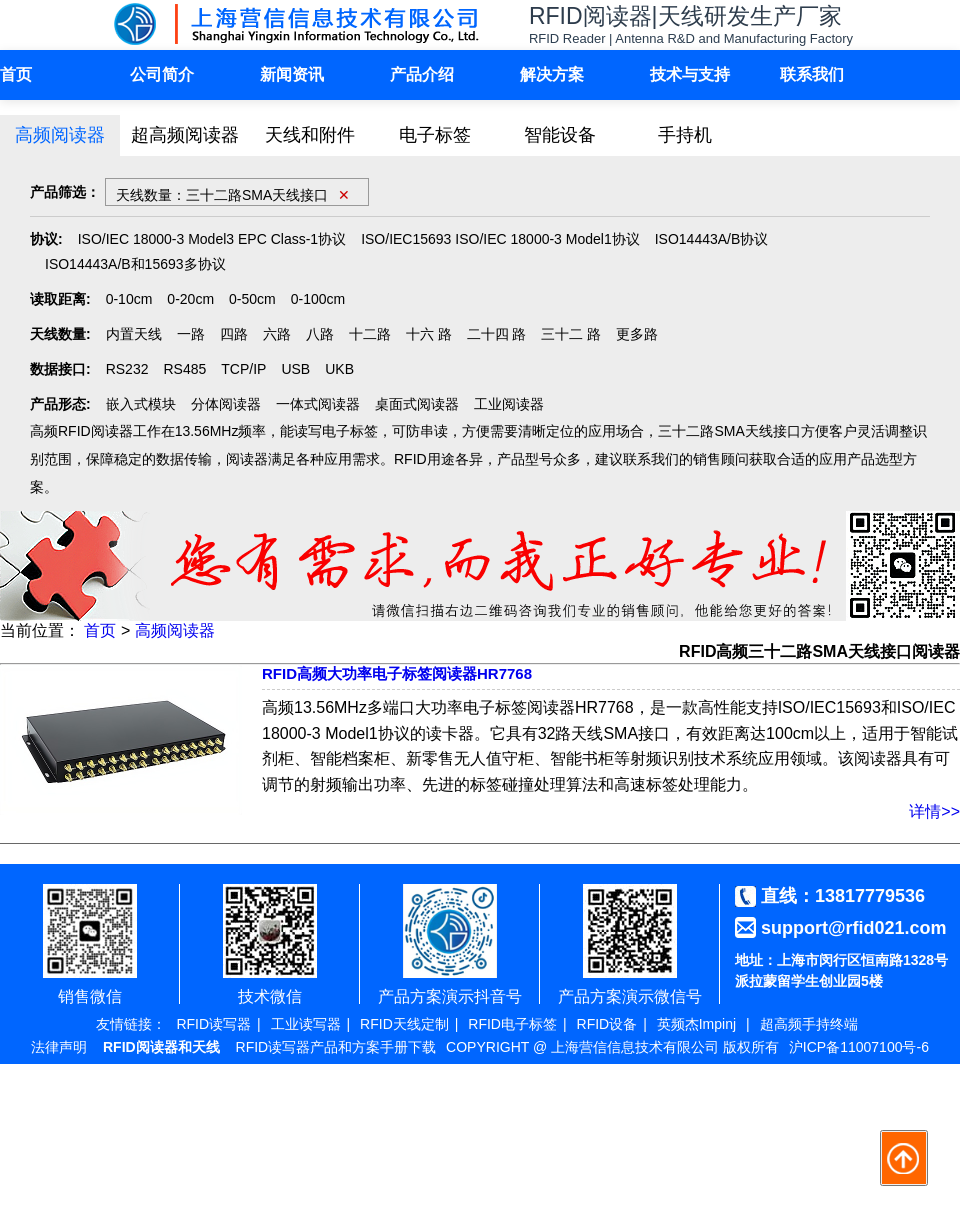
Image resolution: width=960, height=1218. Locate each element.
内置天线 (134, 334)
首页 (16, 74)
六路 (277, 334)
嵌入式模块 (141, 404)
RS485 (184, 369)
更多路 (637, 334)
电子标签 (435, 135)
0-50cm (252, 299)
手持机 (685, 135)
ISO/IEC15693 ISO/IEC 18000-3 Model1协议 (500, 239)
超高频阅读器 (185, 135)
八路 (320, 334)
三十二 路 (571, 334)
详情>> (934, 811)
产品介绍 (422, 74)
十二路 (370, 334)
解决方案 (552, 74)
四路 (234, 334)
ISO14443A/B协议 (712, 239)
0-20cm (190, 299)
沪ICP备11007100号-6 (859, 1047)
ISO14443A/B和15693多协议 (135, 264)
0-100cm (318, 299)
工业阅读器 (509, 404)
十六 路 (429, 334)
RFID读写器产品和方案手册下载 (336, 1047)
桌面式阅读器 (417, 404)
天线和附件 (310, 135)
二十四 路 (497, 334)
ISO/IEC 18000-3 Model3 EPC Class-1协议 (212, 239)
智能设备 (560, 135)
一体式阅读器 (318, 404)
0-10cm (129, 299)
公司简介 (162, 74)
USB (295, 369)
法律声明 (59, 1047)
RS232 (127, 369)
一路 (191, 334)
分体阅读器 (226, 404)
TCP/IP (243, 369)
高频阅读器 (60, 135)
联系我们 (812, 74)
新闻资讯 (292, 74)
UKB (339, 369)
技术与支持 (690, 74)
